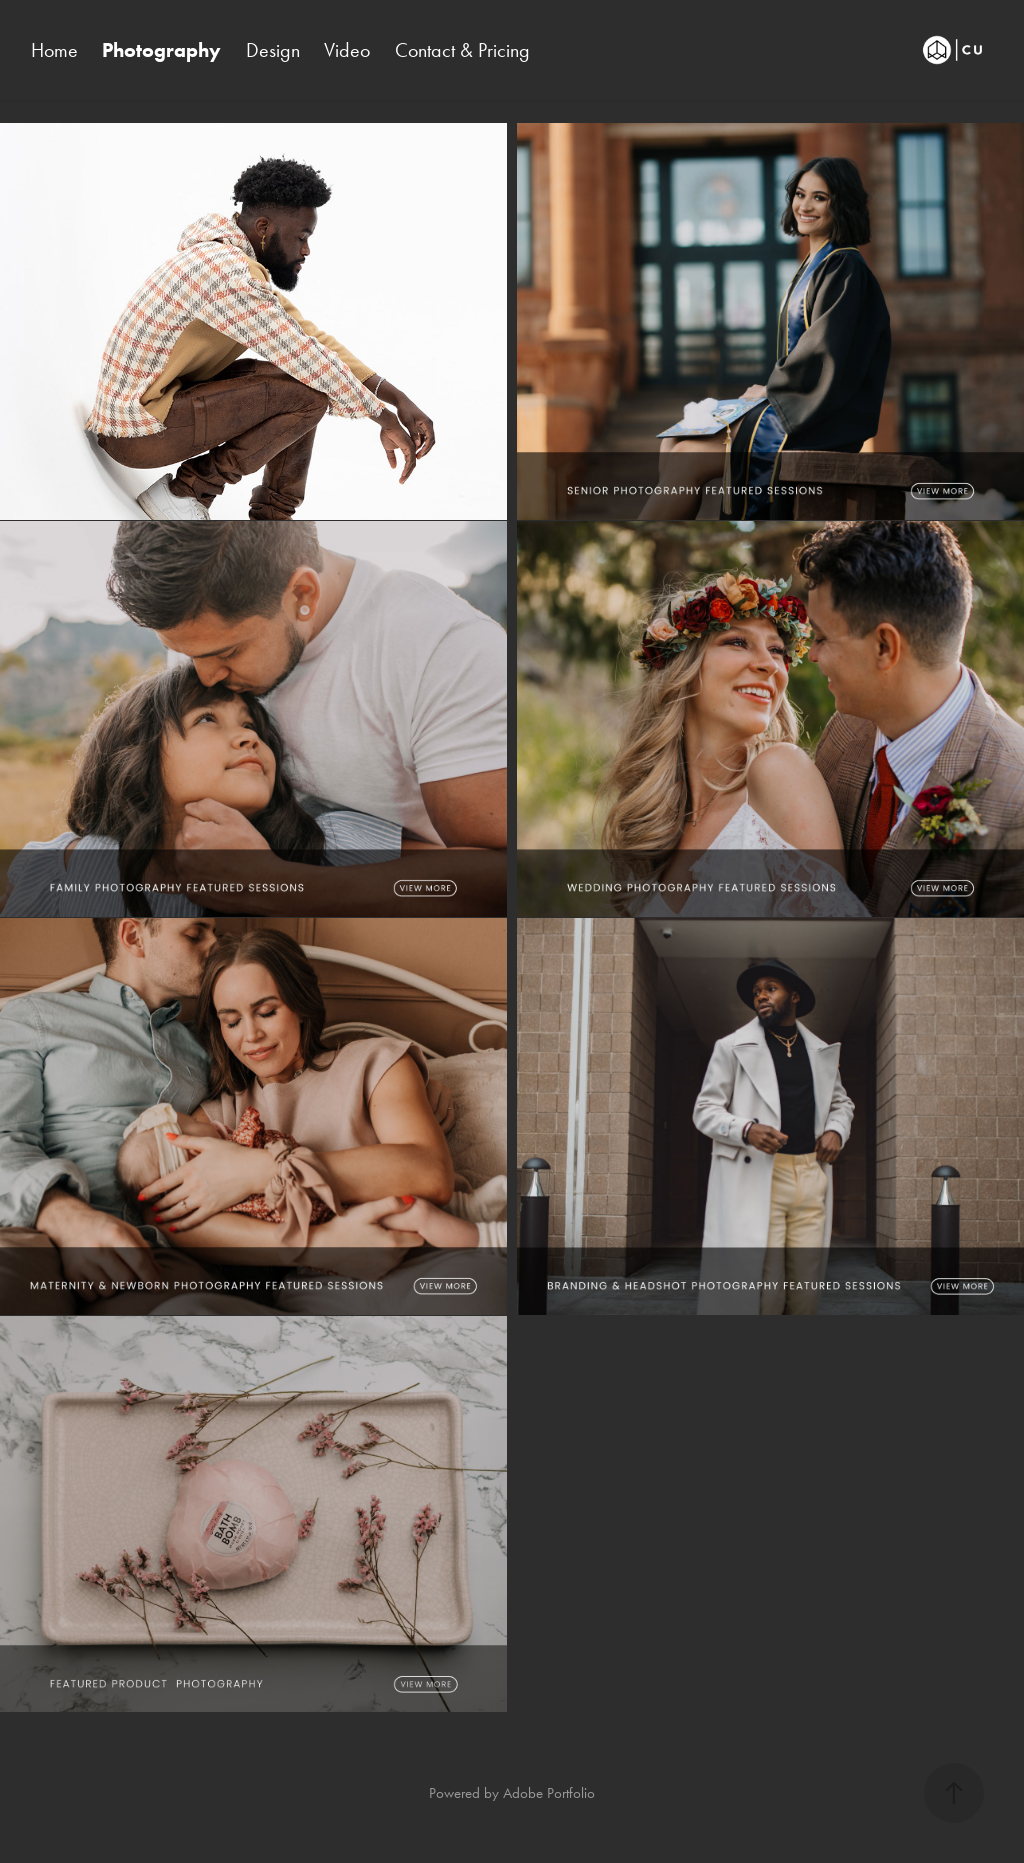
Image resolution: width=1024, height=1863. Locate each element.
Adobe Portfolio (549, 1793)
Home (54, 50)
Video (347, 50)
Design (273, 50)
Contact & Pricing (462, 50)
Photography (161, 50)
